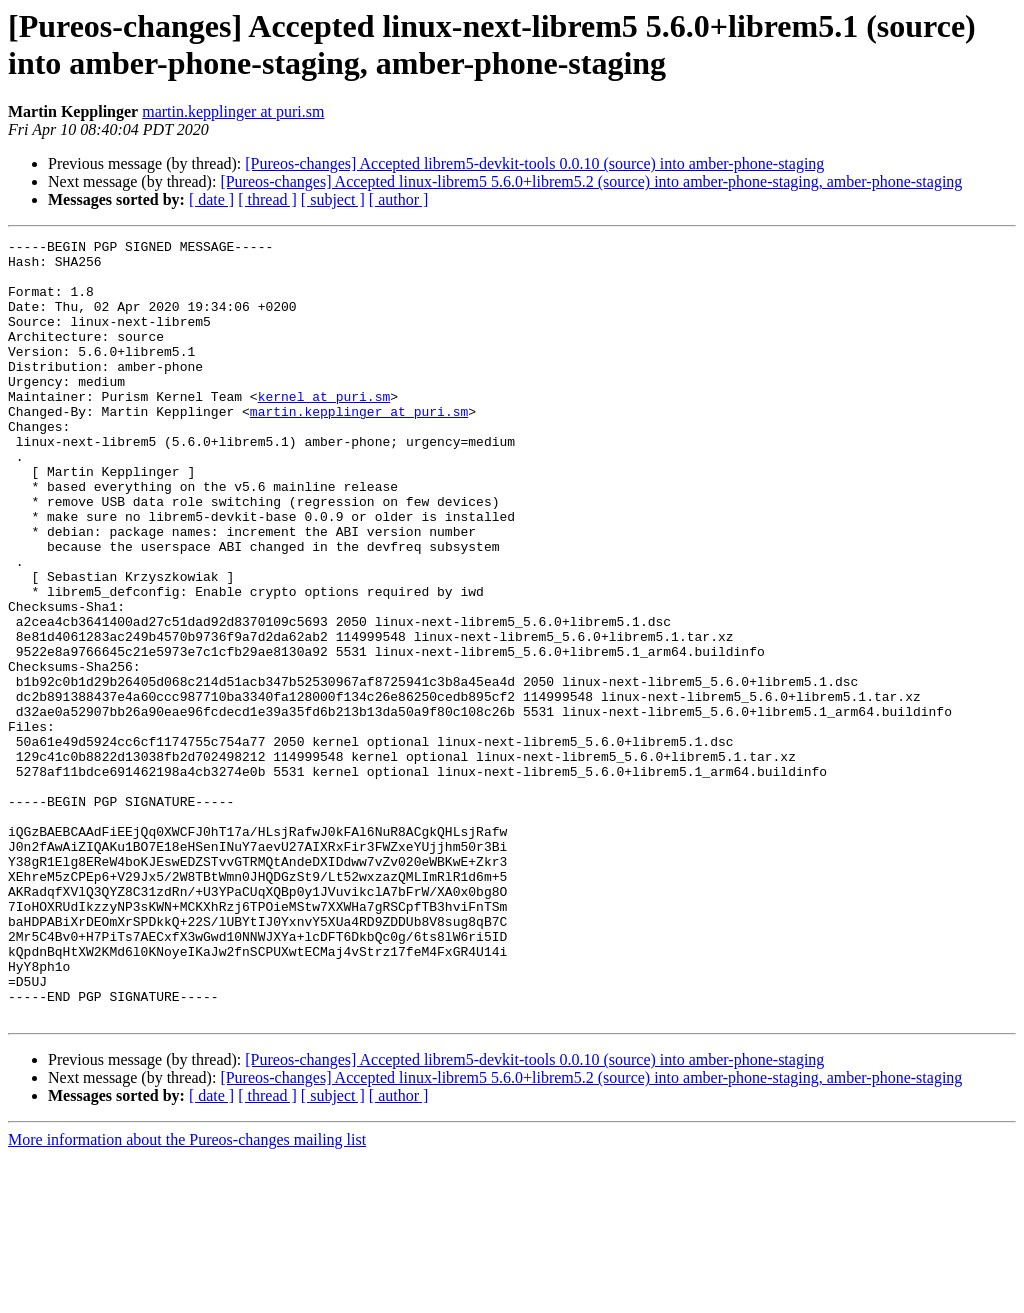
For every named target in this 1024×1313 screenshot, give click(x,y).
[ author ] (399, 199)
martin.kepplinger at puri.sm (233, 111)
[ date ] (211, 199)
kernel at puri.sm (324, 429)
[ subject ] (333, 199)
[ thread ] (267, 199)
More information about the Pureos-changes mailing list (187, 1295)
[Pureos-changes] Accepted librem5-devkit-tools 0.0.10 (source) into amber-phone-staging (534, 163)
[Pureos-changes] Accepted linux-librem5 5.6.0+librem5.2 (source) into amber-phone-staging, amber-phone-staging (591, 181)
